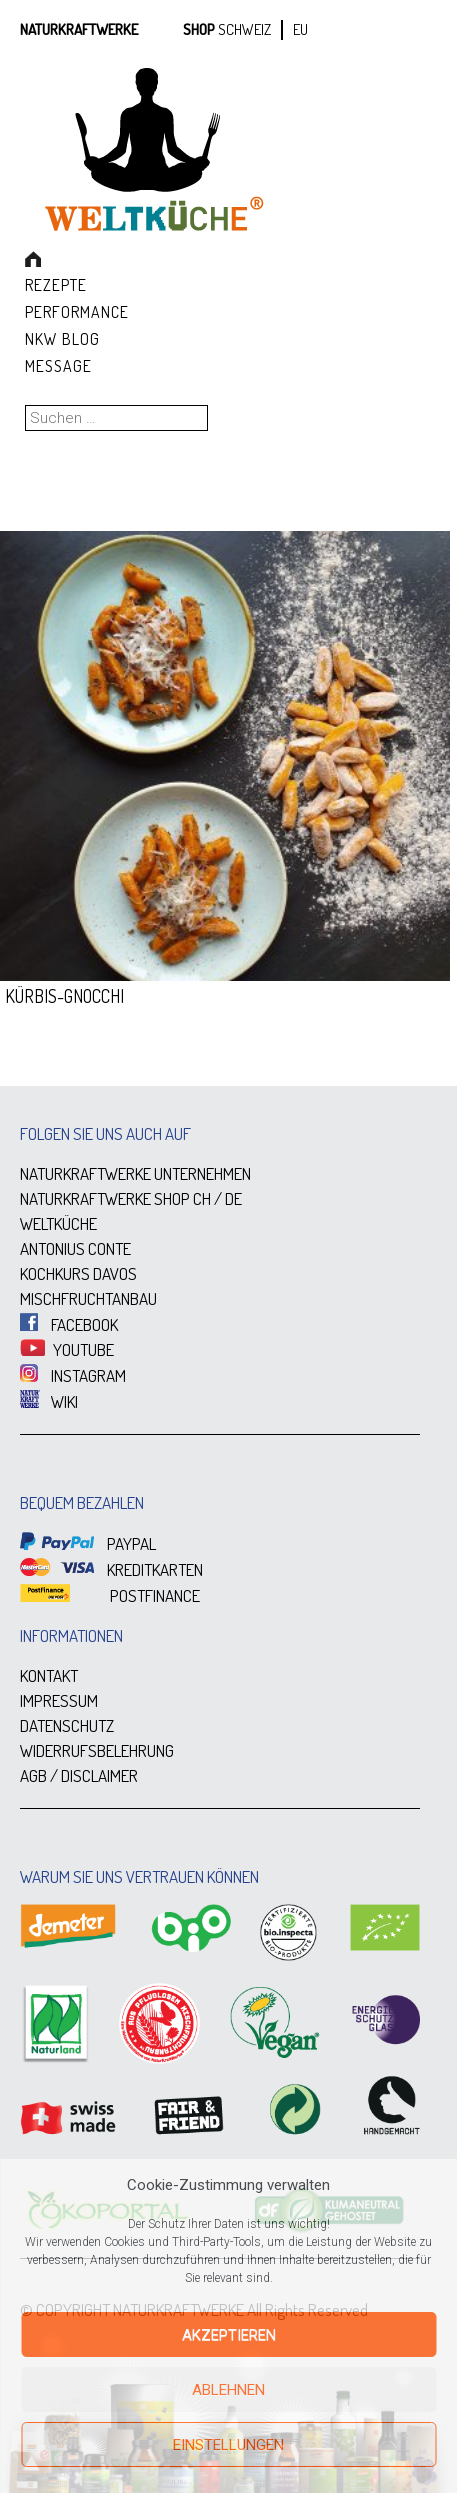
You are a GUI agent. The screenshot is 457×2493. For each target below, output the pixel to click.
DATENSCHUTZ (67, 1725)
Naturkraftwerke (79, 29)
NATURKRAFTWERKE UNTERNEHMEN (135, 1173)
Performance (77, 312)
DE (233, 1198)
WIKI (49, 1401)
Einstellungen (228, 2445)
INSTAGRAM (73, 1375)
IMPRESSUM (59, 1700)
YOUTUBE (67, 1349)
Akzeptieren (229, 2335)
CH (202, 1198)
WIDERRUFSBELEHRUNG (97, 1750)
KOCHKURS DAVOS (78, 1273)
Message (58, 366)
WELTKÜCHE (58, 1223)
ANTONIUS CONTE (75, 1248)
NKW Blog (62, 339)
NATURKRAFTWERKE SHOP (105, 1198)
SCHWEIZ (244, 29)
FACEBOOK (69, 1324)
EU (300, 29)
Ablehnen (228, 2390)
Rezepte (56, 285)
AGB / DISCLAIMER (79, 1775)
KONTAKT (49, 1675)
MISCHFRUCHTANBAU (88, 1298)
